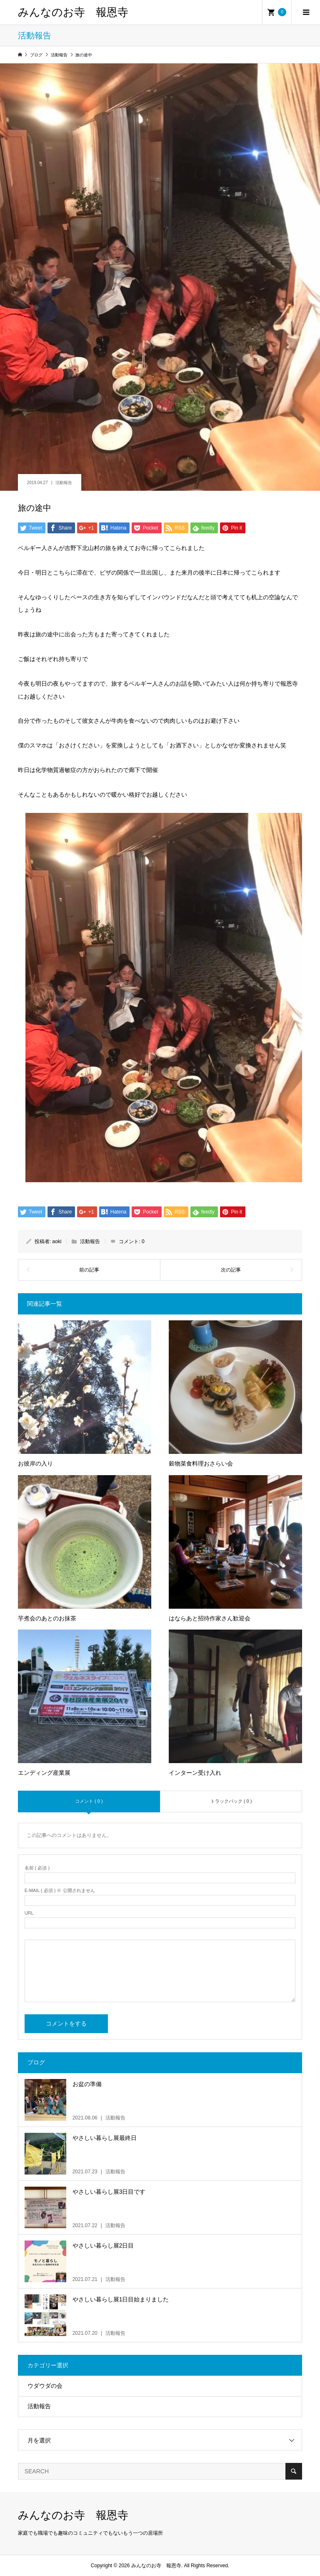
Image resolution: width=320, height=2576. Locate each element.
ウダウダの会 (45, 2385)
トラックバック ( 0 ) (231, 1801)
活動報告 (63, 482)
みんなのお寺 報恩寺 (73, 12)
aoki (56, 1241)
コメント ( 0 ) (89, 1801)
